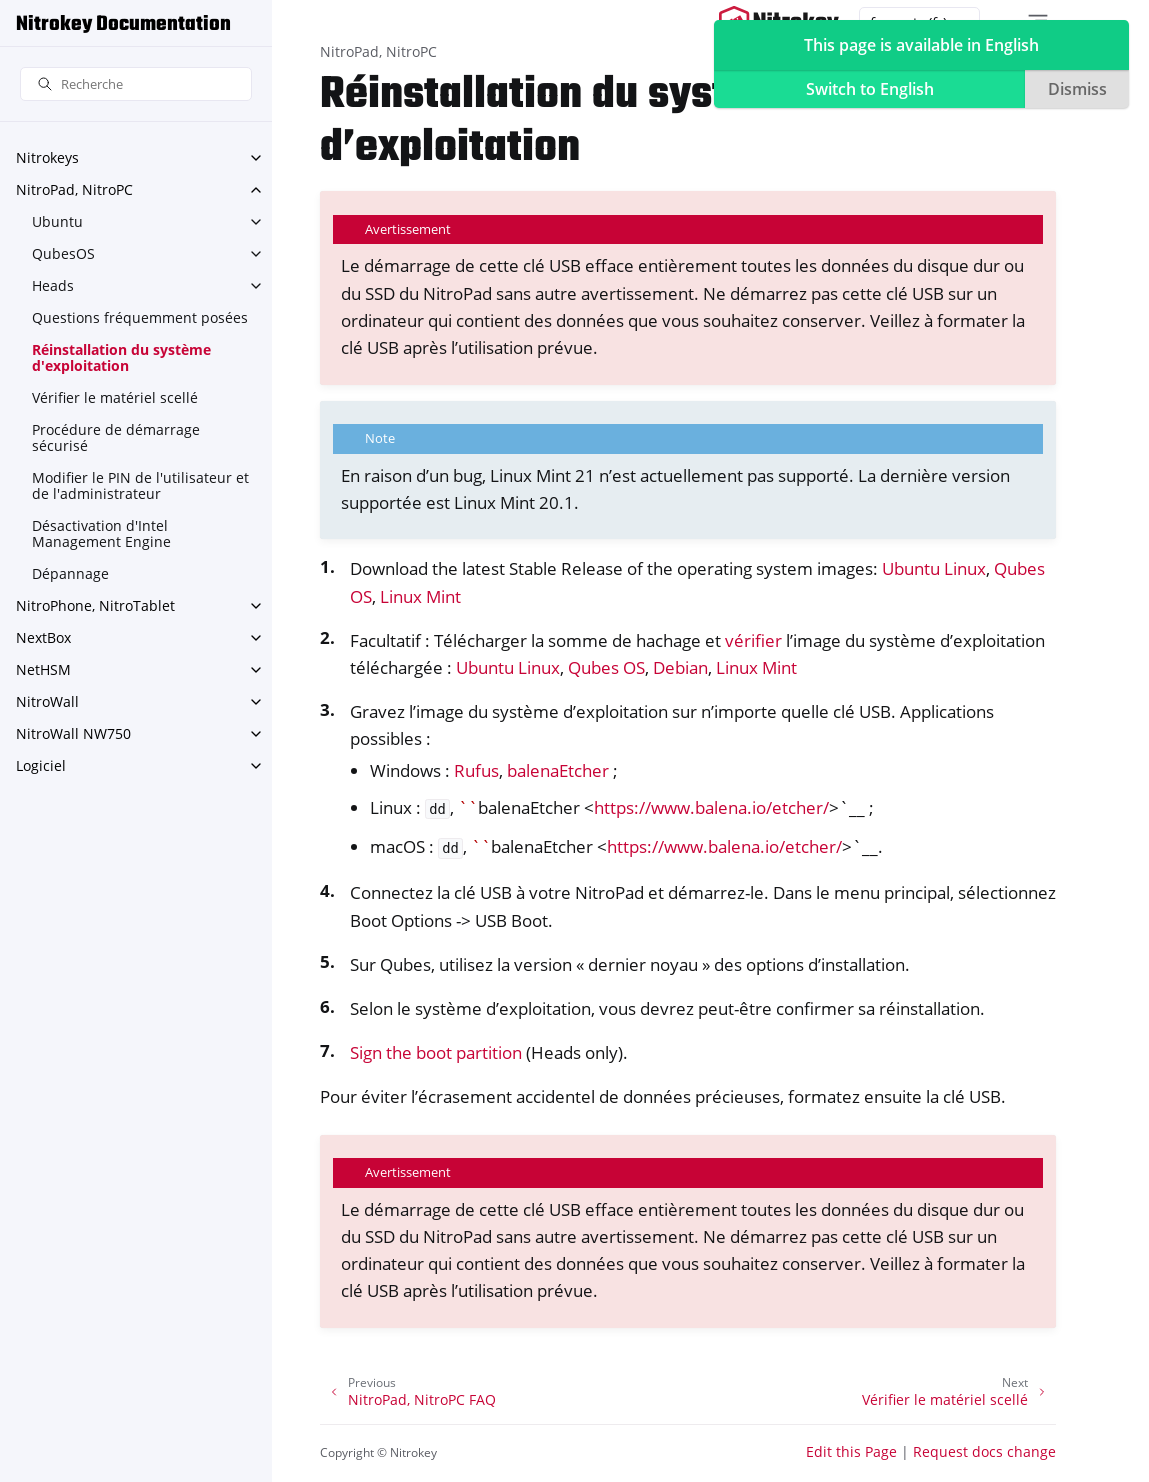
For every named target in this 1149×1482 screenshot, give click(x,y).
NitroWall (47, 701)
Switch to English (870, 89)
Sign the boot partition (436, 1052)
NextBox (43, 637)
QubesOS (63, 253)
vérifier (753, 640)
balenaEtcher (558, 770)
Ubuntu (57, 221)
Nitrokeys (47, 157)
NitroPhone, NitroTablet (95, 605)
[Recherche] (136, 84)
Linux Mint (420, 596)
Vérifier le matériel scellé (115, 397)
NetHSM (43, 669)
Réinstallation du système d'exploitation (121, 357)
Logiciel (41, 765)
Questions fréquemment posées (140, 317)
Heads (53, 285)
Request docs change (984, 1451)
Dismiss (1077, 89)
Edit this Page (851, 1451)
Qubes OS (606, 667)
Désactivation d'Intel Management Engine (101, 533)
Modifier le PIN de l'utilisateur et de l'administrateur (140, 485)
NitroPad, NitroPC (74, 189)
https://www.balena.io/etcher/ (711, 807)
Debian (680, 667)
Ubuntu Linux (934, 568)
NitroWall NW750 (73, 733)
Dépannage (70, 573)
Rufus (476, 770)
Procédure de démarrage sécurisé (116, 437)
